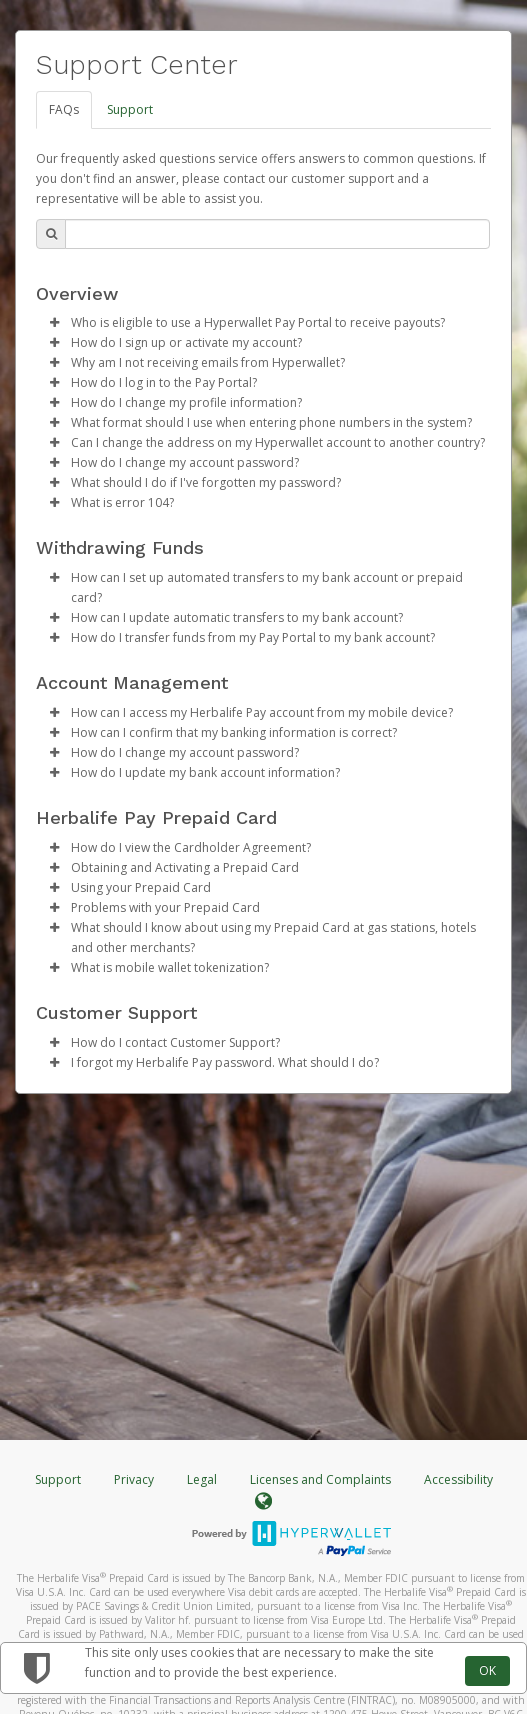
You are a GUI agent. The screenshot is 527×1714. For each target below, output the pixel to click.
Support (130, 109)
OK (487, 1670)
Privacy (134, 1479)
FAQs (64, 109)
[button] (54, 323)
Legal (202, 1479)
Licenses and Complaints (322, 1479)
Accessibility (458, 1479)
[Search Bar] (277, 234)
